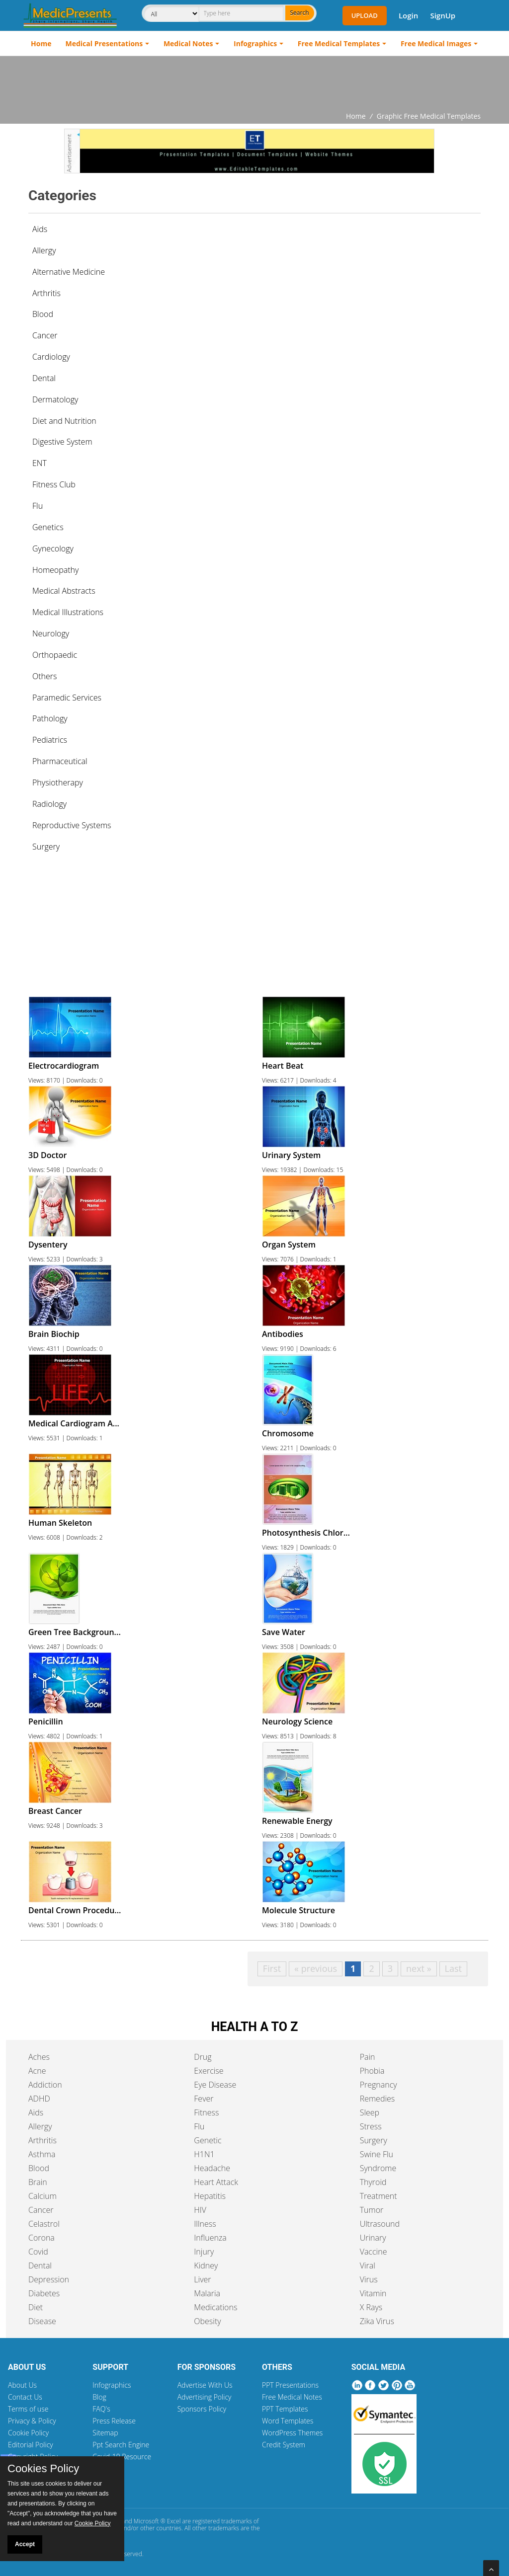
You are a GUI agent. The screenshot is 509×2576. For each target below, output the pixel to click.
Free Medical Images (436, 43)
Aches (39, 2056)
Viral (367, 2265)
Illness (205, 2223)
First (272, 1968)
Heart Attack (216, 2182)
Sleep (369, 2112)
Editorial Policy (30, 2444)
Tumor (372, 2209)
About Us (22, 2385)
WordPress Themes (292, 2432)
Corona (41, 2237)
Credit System (283, 2444)
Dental (40, 2265)
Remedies (377, 2098)
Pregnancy (378, 2084)
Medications (215, 2307)
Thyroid (373, 2182)
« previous (315, 1968)
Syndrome (378, 2168)
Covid (38, 2251)
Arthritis (42, 2140)
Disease (42, 2321)
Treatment (378, 2195)
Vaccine (373, 2251)
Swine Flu (376, 2154)
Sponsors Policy (202, 2409)
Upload (364, 15)
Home (41, 43)
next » (418, 1968)
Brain (37, 2182)
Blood (38, 2168)
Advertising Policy (204, 2397)
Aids (39, 229)
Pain (367, 2056)
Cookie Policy (28, 2432)
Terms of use (28, 2409)
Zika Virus (377, 2321)
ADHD (39, 2098)
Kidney (206, 2265)
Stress (371, 2126)
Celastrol (44, 2223)
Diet (35, 2307)
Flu (199, 2126)
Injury (204, 2251)
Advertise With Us (205, 2385)
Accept (25, 2544)
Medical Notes (188, 43)
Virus (369, 2279)
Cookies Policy (43, 2469)
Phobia (372, 2070)
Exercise (208, 2070)
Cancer (40, 2209)
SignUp (442, 15)
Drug (202, 2056)
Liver (202, 2279)
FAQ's (101, 2409)
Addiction (45, 2084)
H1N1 (204, 2154)
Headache (212, 2168)
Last (453, 1968)
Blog (99, 2397)
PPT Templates (285, 2409)
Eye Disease (215, 2084)
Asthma (41, 2154)
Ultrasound (380, 2223)
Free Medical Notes (292, 2397)
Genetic (207, 2140)
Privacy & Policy (32, 2420)
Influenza (210, 2237)
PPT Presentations (290, 2385)
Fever (203, 2098)
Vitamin (373, 2293)
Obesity (207, 2321)
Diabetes (44, 2293)
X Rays (371, 2307)
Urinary (373, 2237)
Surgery (373, 2140)
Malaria (207, 2293)
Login (408, 15)
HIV (200, 2209)
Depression (48, 2279)
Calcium (42, 2195)
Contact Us (25, 2397)
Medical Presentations (104, 43)
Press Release (114, 2420)
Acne (37, 2070)
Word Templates (287, 2420)
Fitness (206, 2112)
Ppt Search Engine (120, 2444)
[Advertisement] (254, 83)
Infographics (255, 43)
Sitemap (105, 2432)
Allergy (40, 2126)
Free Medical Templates (339, 43)
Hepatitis (210, 2195)
